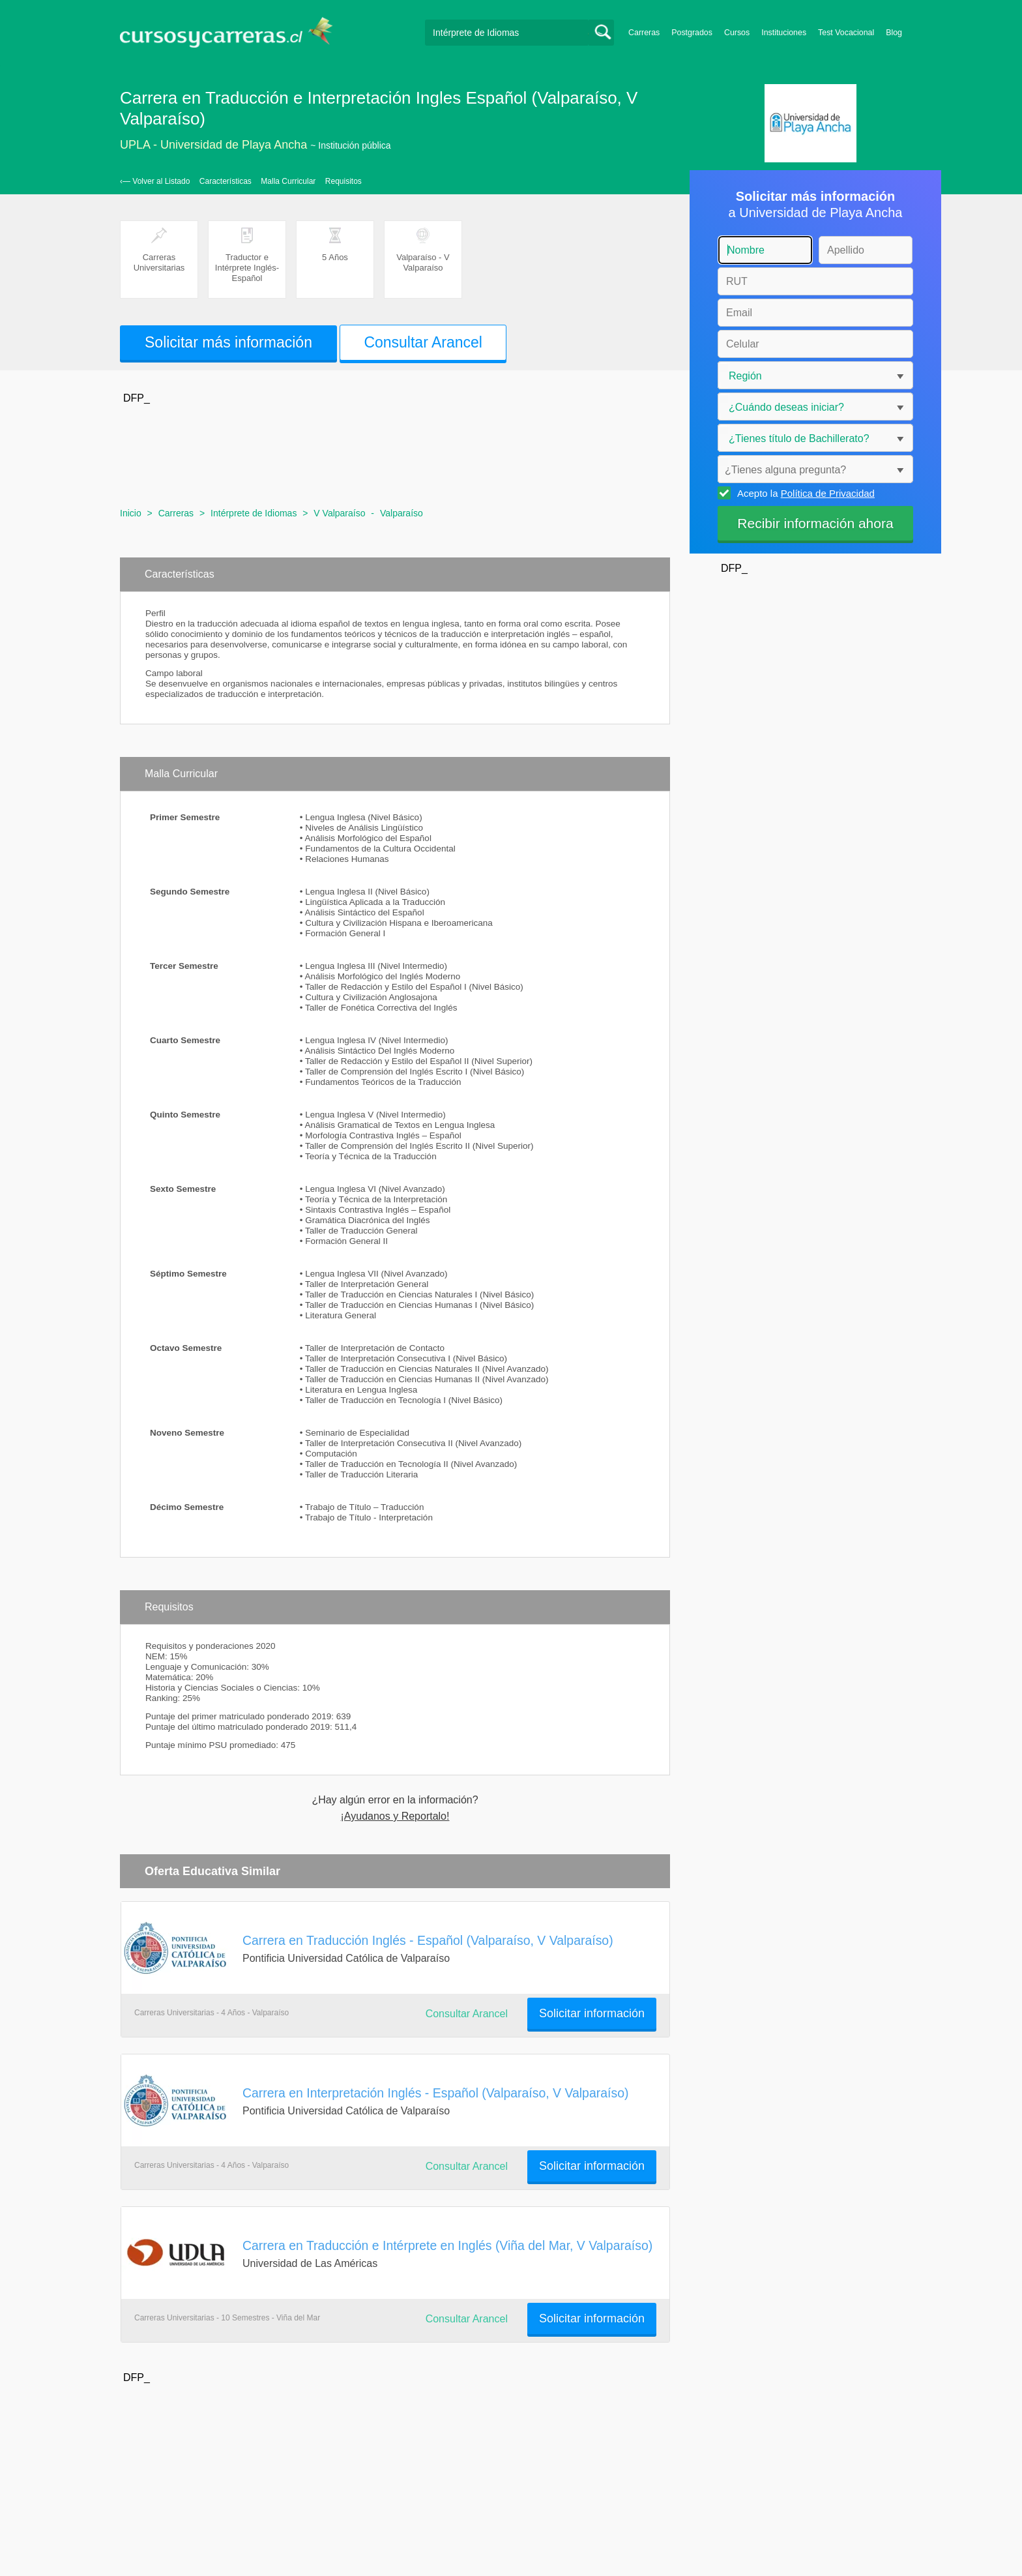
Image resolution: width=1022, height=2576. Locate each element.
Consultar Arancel (423, 342)
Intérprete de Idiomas (254, 513)
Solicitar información (592, 2013)
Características (225, 181)
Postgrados (691, 33)
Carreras (644, 33)
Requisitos (343, 181)
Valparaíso (401, 513)
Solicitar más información (228, 342)
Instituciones (783, 33)
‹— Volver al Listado (155, 181)
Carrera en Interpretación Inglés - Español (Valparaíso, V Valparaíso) (435, 2093)
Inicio (130, 513)
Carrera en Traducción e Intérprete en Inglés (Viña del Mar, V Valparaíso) (447, 2245)
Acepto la (804, 492)
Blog (894, 33)
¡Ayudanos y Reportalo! (395, 1816)
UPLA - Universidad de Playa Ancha (213, 144)
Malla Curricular (288, 181)
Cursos (737, 33)
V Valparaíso (339, 513)
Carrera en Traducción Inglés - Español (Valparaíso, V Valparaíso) (427, 1940)
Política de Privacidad (828, 493)
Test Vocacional (846, 33)
